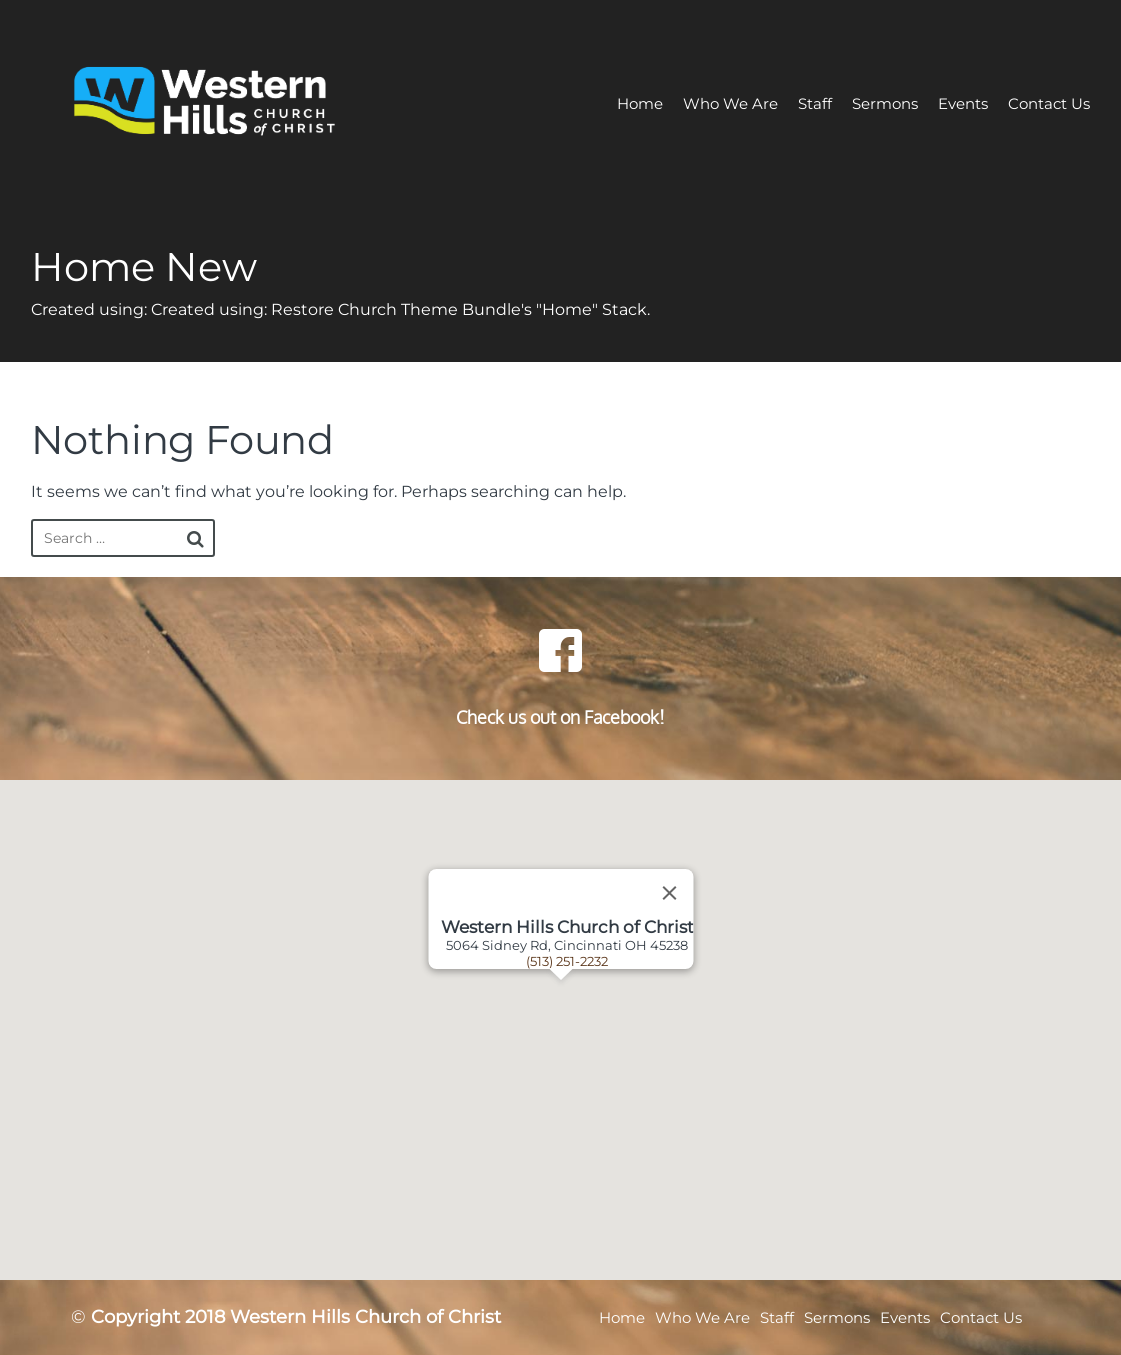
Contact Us (1049, 103)
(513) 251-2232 (567, 961)
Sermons (885, 103)
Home (640, 103)
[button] (586, 1030)
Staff (815, 103)
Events (963, 103)
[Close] (669, 893)
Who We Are (730, 103)
